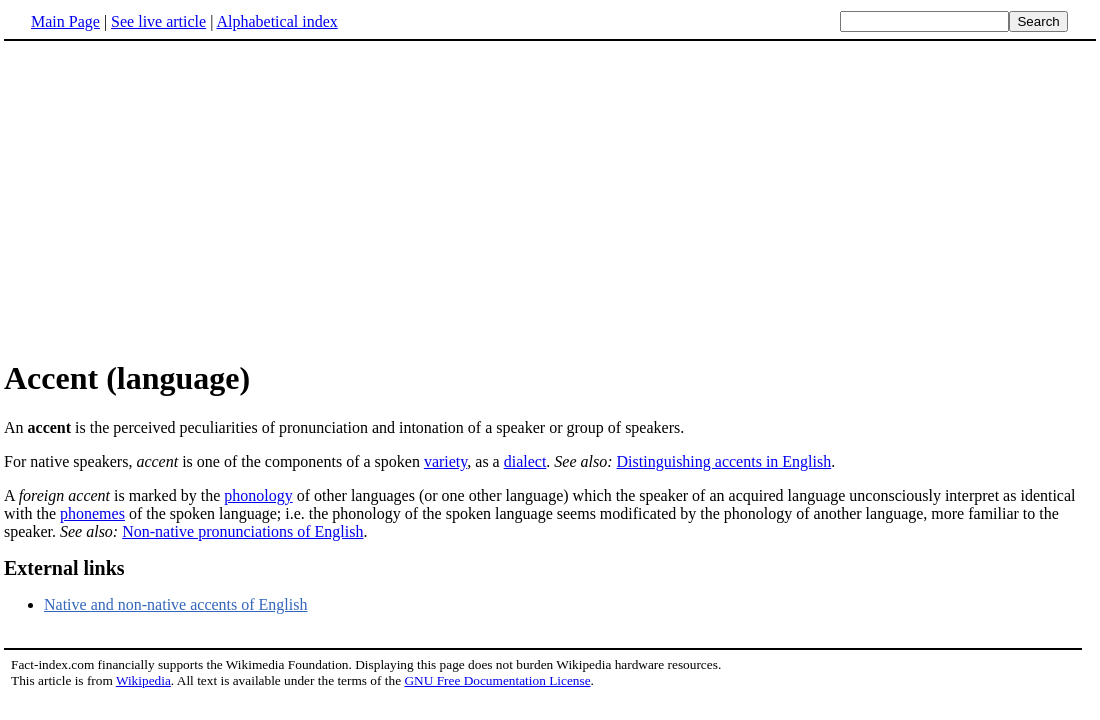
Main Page (65, 21)
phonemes (92, 513)
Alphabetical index (276, 21)
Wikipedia (143, 680)
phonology (258, 495)
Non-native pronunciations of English (242, 531)
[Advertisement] (172, 199)
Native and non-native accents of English (175, 604)
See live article (158, 21)
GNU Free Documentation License (497, 680)
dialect (525, 461)
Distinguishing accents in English (724, 461)
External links (64, 568)
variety (445, 461)
